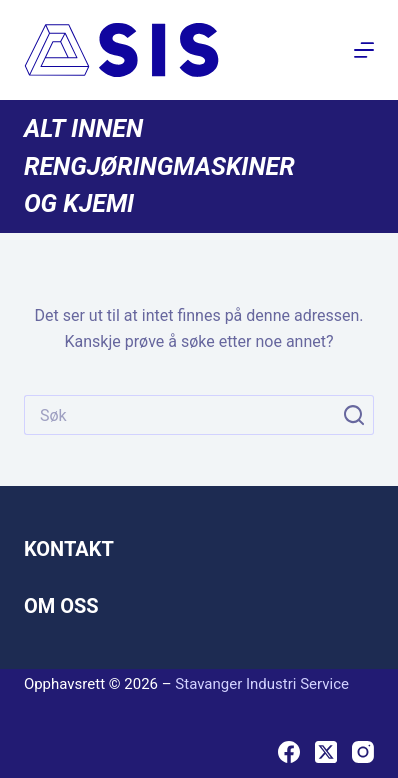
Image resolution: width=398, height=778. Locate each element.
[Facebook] (289, 752)
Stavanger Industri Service (262, 684)
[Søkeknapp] (354, 415)
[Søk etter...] (179, 415)
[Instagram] (363, 752)
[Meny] (364, 50)
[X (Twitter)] (326, 752)
